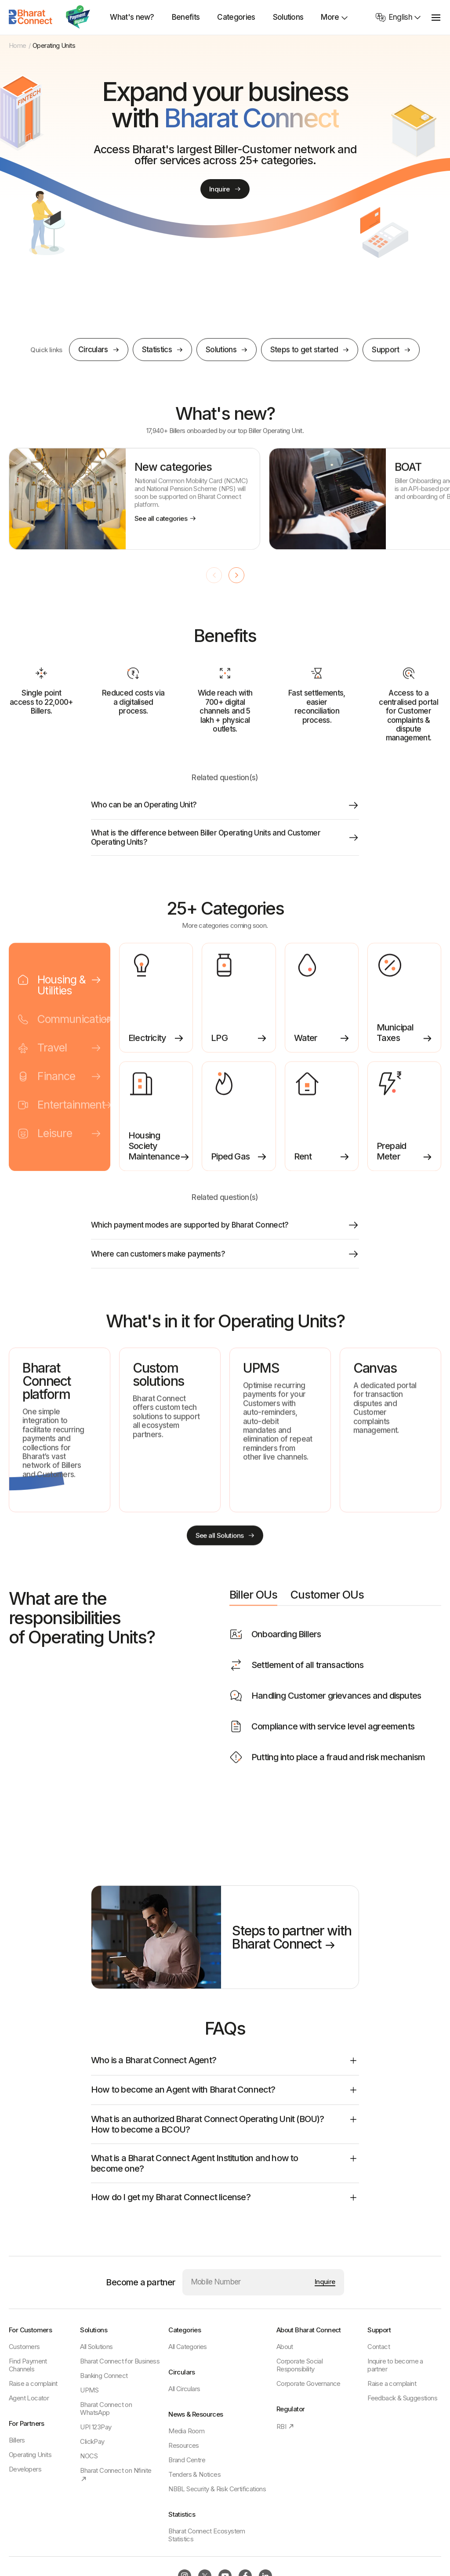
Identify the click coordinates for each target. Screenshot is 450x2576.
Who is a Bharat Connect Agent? (225, 2064)
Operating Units (30, 2454)
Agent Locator (29, 2398)
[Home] (31, 17)
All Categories (187, 2346)
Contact (378, 2346)
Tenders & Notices (194, 2474)
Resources (183, 2445)
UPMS (89, 2390)
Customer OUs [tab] (327, 1603)
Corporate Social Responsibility (299, 2365)
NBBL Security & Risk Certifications (217, 2489)
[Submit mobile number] (325, 2282)
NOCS (89, 2456)
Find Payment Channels (28, 2365)
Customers (24, 2346)
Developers (25, 2469)
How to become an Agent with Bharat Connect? (225, 2094)
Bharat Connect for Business (120, 2361)
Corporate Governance (308, 2383)
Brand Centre (186, 2460)
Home (17, 46)
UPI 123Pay (95, 2427)
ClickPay (92, 2441)
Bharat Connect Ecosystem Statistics (206, 2535)
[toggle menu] (436, 17)
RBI (285, 2426)
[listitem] (134, 509)
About (284, 2346)
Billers (17, 2440)
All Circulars (184, 2389)
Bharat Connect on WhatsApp (106, 2408)
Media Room (186, 2431)
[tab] (60, 996)
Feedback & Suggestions (402, 2398)
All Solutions (96, 2346)
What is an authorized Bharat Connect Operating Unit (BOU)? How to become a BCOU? (225, 2128)
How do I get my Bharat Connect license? (225, 2201)
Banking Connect (103, 2375)
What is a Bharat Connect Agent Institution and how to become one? (225, 2167)
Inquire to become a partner (395, 2365)
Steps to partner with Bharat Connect (292, 1941)
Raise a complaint (33, 2383)
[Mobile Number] (249, 2281)
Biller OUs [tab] (253, 1603)
